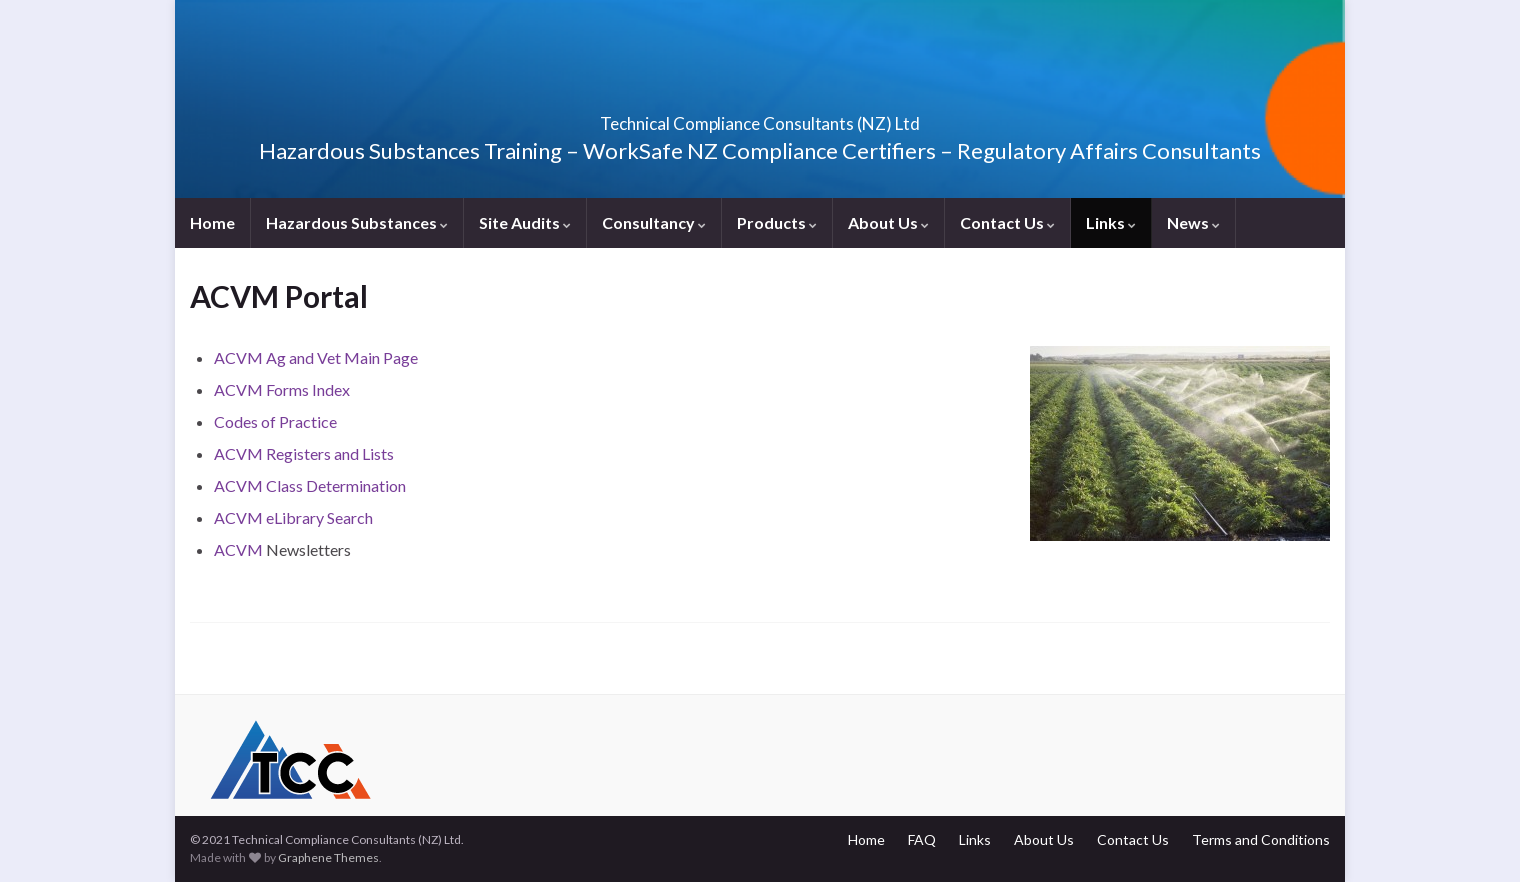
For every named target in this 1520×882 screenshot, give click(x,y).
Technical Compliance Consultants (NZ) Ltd (760, 117)
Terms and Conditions (1261, 839)
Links (1111, 222)
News (1193, 222)
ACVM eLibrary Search (293, 517)
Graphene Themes (328, 857)
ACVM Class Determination (310, 485)
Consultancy (654, 222)
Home (212, 222)
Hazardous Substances (357, 222)
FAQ (922, 839)
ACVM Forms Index (282, 389)
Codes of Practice (275, 421)
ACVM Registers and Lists (304, 453)
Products (777, 222)
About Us (888, 222)
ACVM (240, 549)
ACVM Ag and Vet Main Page (316, 357)
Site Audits (525, 222)
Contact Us (1007, 222)
